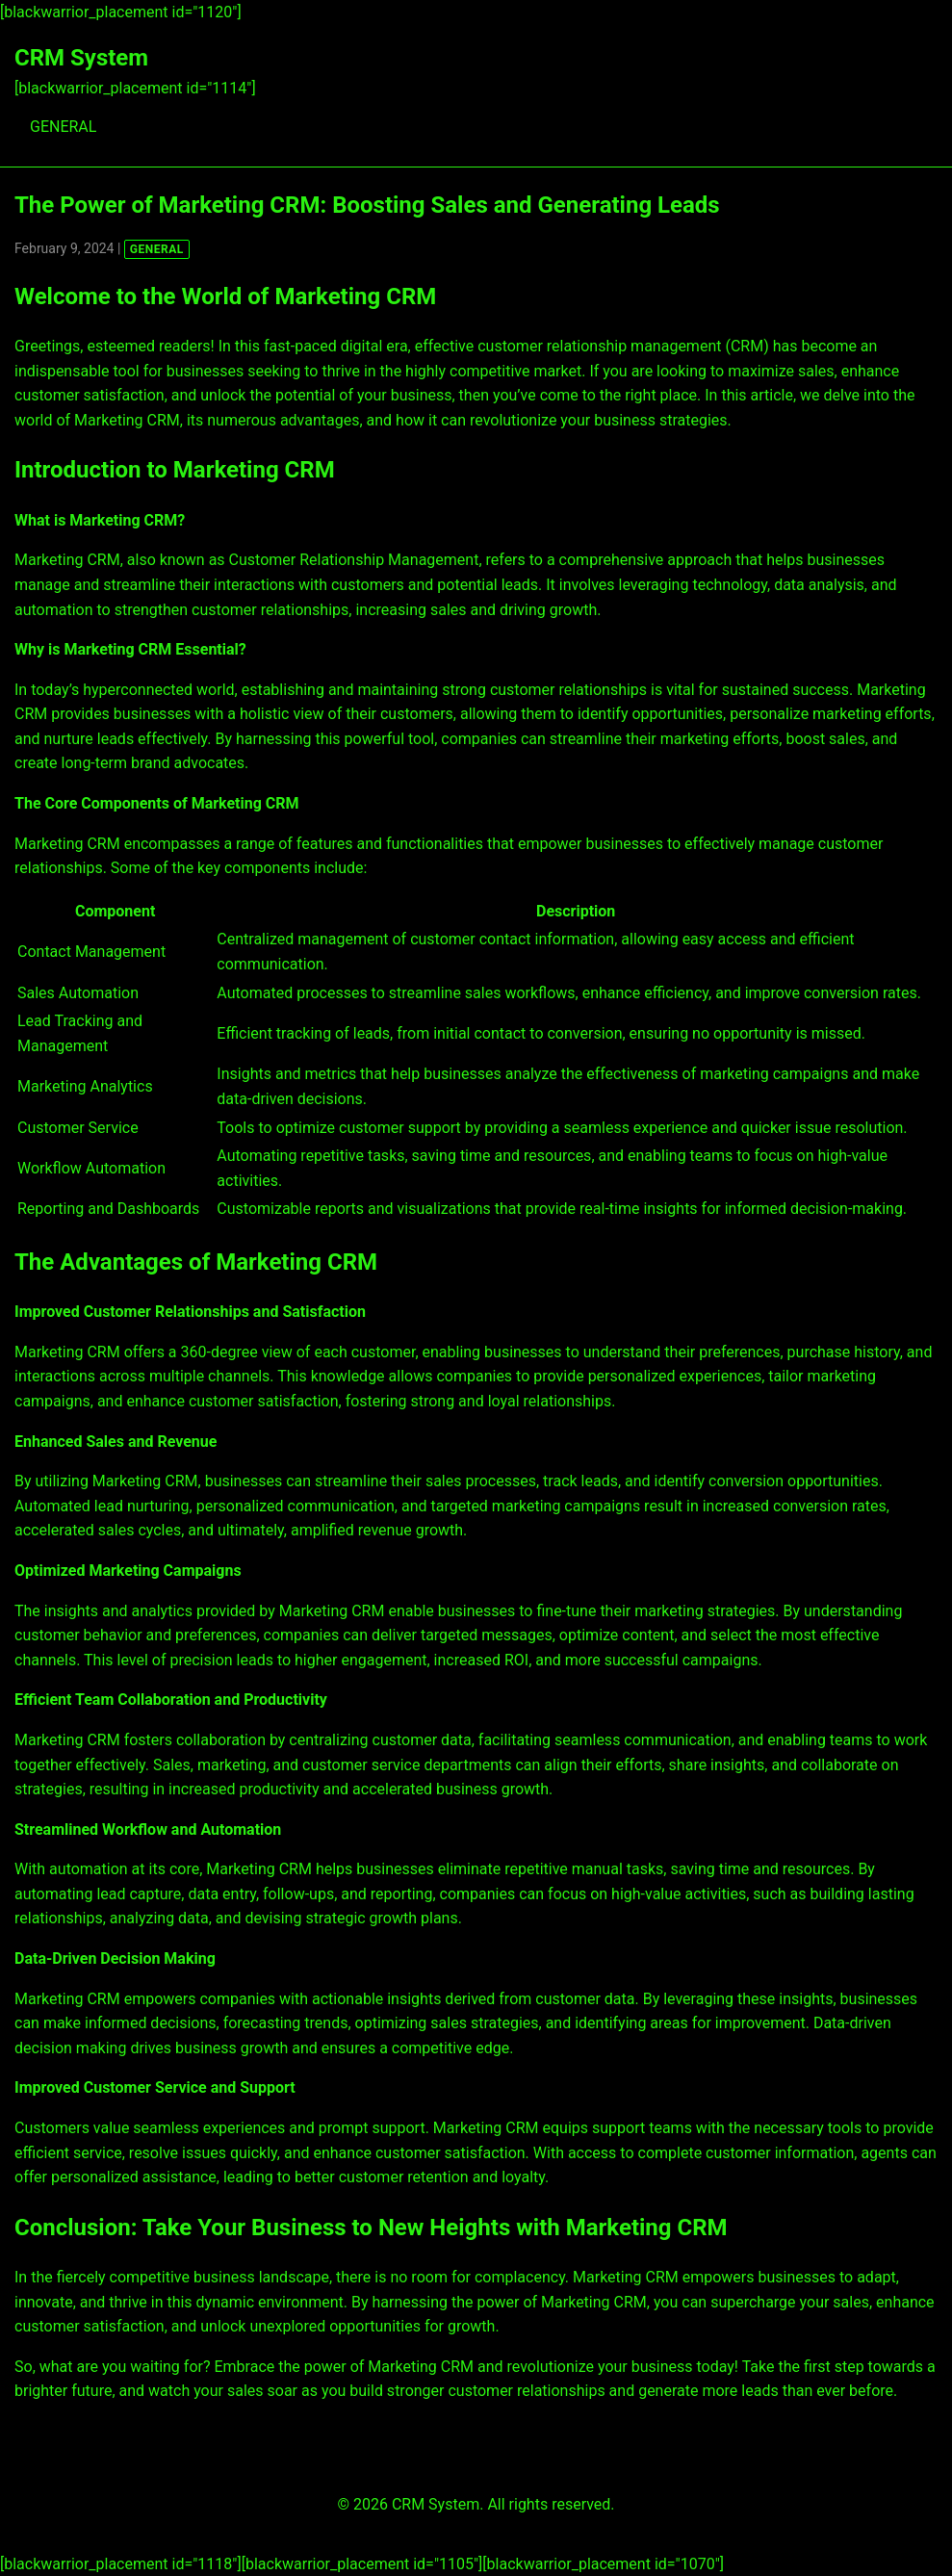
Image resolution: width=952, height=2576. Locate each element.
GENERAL (63, 126)
